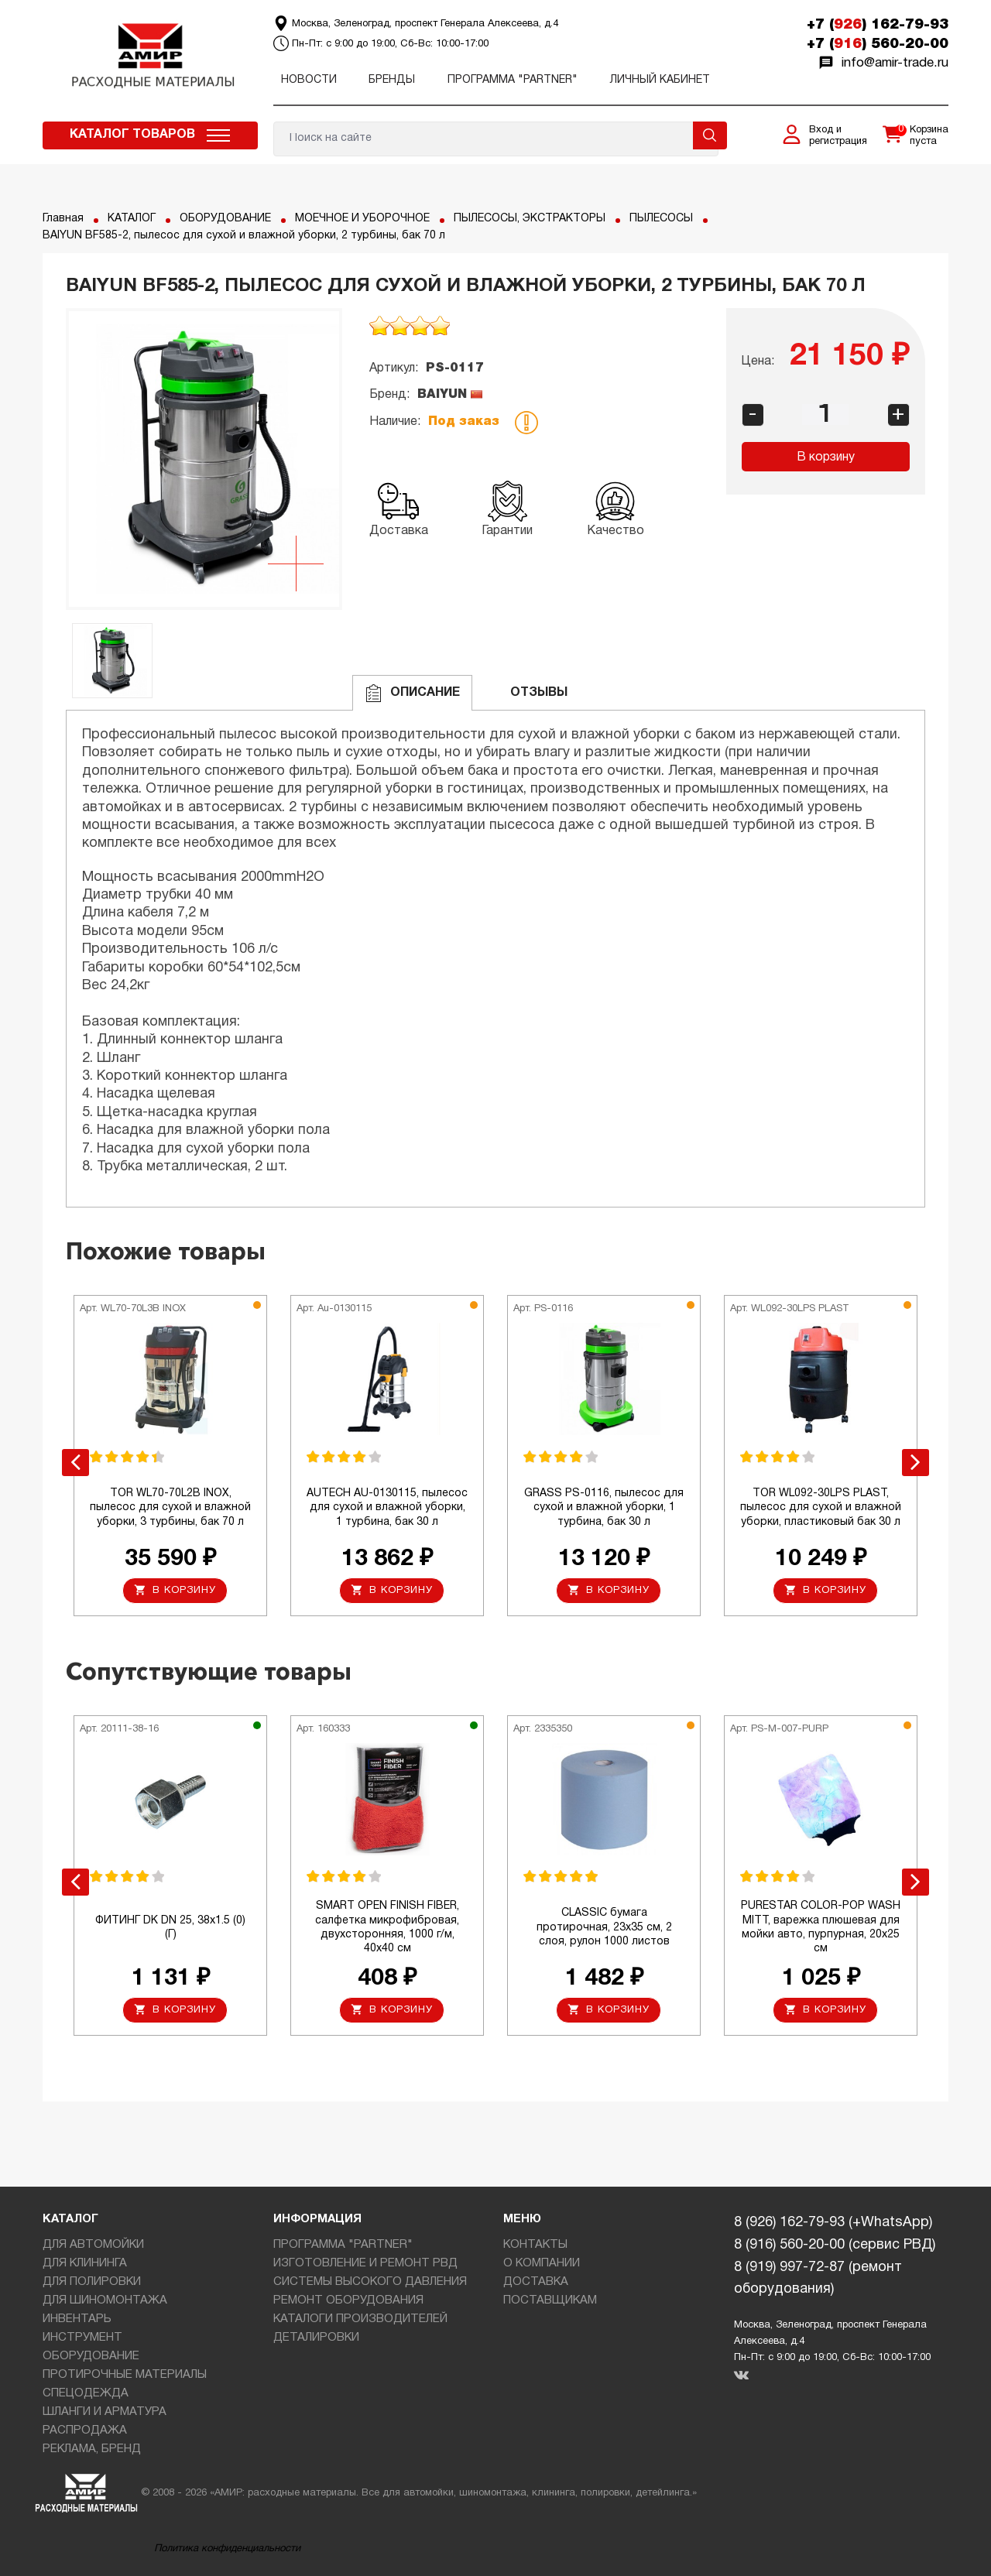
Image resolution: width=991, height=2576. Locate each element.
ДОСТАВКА (535, 2281)
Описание (412, 693)
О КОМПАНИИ (541, 2263)
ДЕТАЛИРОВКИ (316, 2337)
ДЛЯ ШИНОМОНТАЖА (105, 2300)
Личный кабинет (660, 80)
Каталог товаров (132, 134)
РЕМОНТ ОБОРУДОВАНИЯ (348, 2300)
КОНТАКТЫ (535, 2244)
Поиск (710, 135)
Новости (309, 80)
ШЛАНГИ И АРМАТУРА (104, 2411)
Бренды (392, 80)
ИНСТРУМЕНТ (82, 2337)
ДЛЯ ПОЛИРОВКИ (92, 2281)
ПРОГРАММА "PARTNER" (512, 80)
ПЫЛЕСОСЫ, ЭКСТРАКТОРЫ (529, 219)
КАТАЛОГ (132, 219)
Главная (63, 219)
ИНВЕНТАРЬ (77, 2319)
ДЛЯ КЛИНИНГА (85, 2263)
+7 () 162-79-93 (877, 25)
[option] (204, 459)
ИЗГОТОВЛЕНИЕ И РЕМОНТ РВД (365, 2263)
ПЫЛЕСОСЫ (661, 219)
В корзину (826, 457)
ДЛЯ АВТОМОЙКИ (93, 2244)
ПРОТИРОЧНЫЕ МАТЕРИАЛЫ (125, 2374)
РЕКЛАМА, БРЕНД (92, 2449)
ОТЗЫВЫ (526, 693)
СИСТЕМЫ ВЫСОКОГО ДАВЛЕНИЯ (370, 2281)
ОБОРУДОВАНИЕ (225, 219)
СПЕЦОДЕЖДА (86, 2393)
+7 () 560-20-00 (877, 44)
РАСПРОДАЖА (85, 2430)
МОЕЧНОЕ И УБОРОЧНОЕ (362, 219)
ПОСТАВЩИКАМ (550, 2300)
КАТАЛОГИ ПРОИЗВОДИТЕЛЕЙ (360, 2319)
